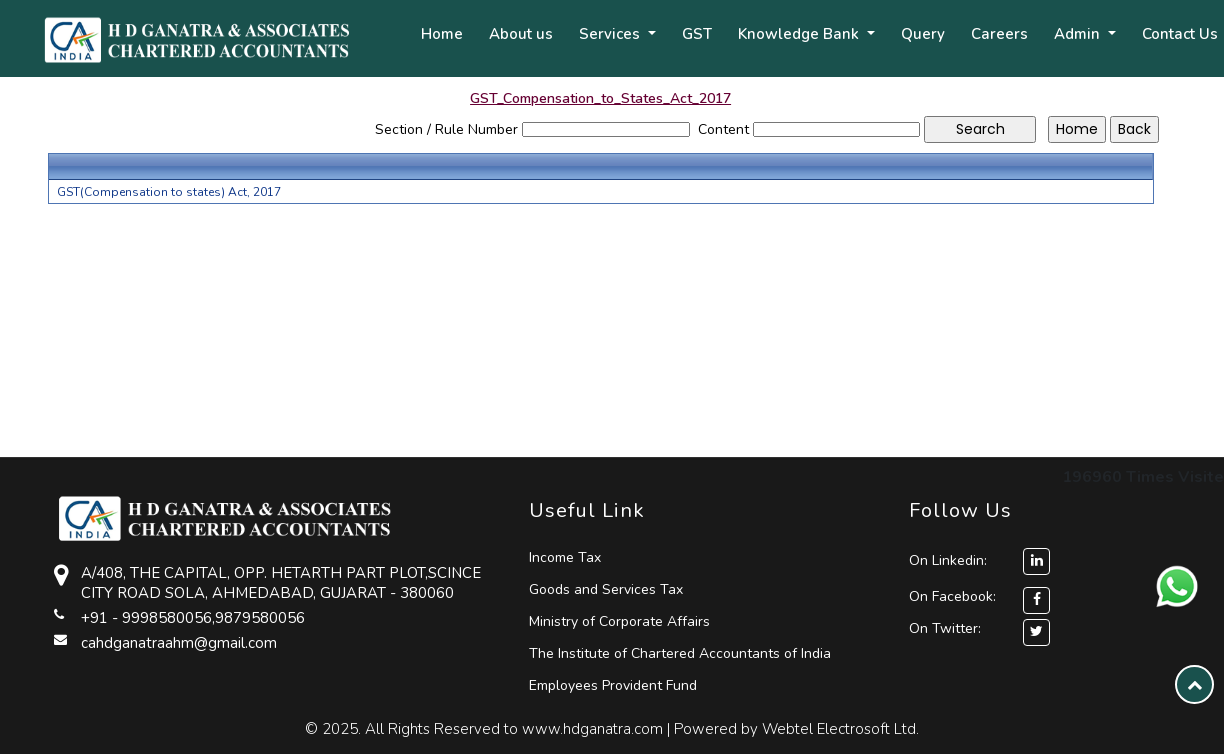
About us (521, 34)
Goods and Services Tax (606, 589)
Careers (999, 34)
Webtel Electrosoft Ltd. (840, 729)
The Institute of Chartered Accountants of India (680, 653)
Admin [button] (1079, 34)
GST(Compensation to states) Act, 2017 (169, 192)
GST (697, 34)
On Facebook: (952, 596)
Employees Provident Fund (613, 685)
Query (923, 34)
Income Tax (565, 557)
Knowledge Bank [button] (800, 34)
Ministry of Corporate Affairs (619, 621)
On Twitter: (945, 628)
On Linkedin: (979, 560)
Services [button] (611, 34)
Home (442, 34)
